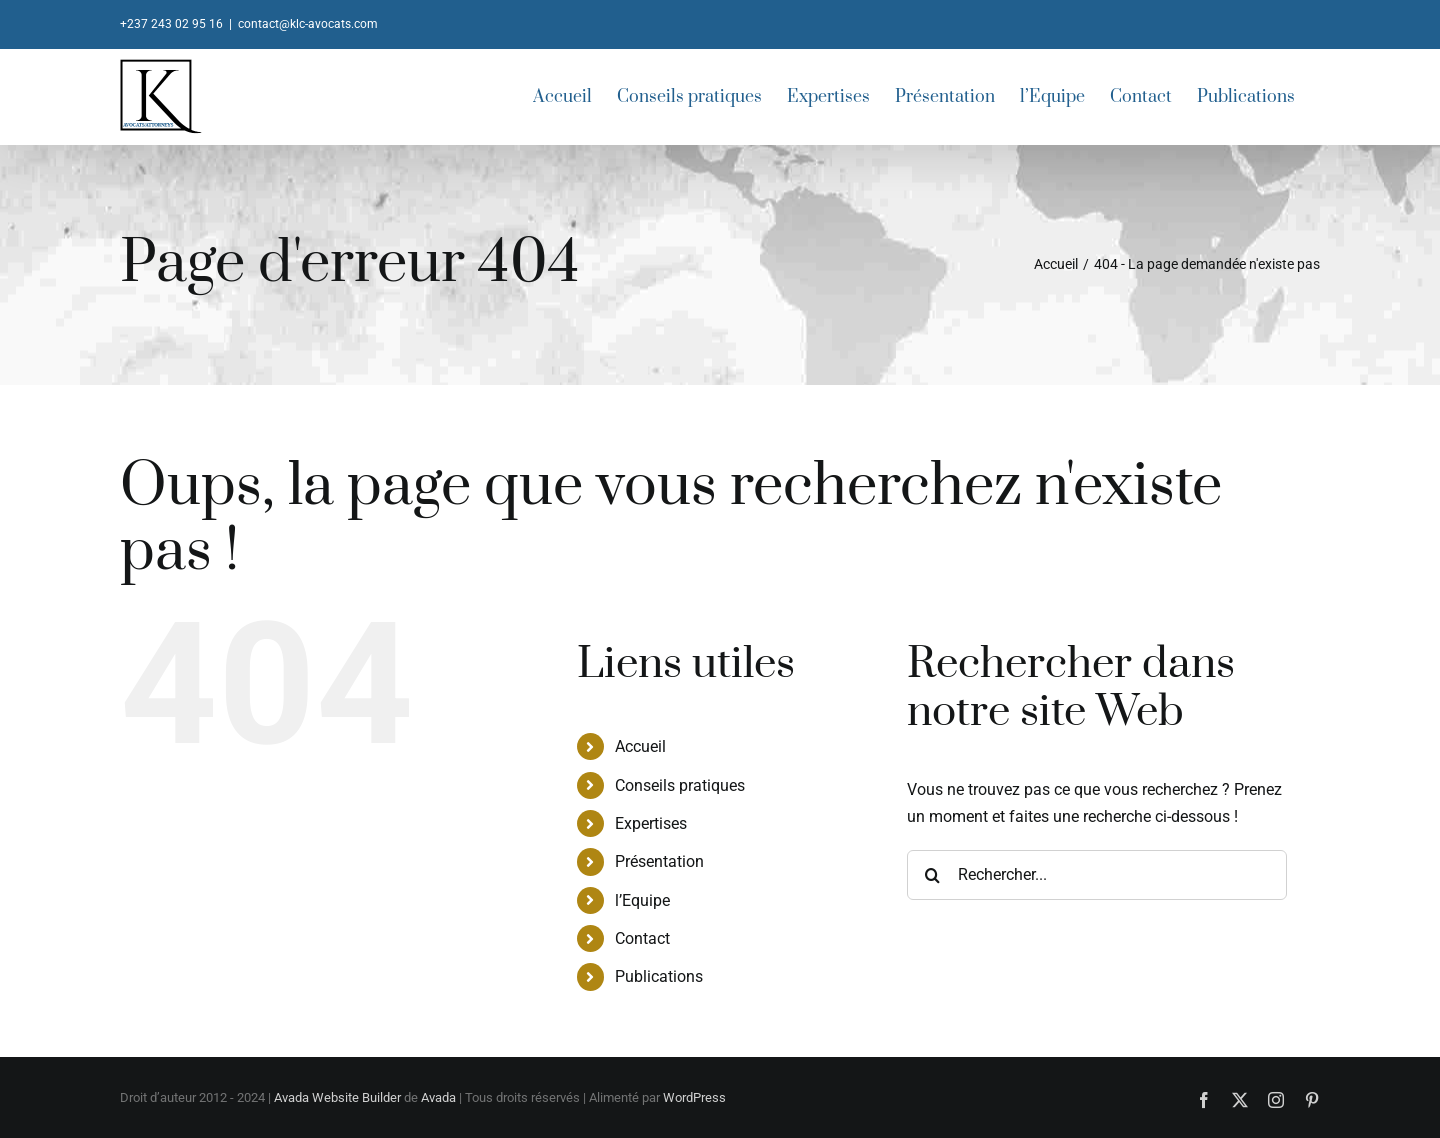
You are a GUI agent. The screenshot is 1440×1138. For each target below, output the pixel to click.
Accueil (640, 746)
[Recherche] (932, 875)
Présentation (659, 861)
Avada (438, 1097)
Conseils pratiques (680, 785)
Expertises (651, 823)
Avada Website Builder (337, 1097)
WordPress (694, 1097)
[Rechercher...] (1097, 875)
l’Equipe (642, 900)
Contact (642, 938)
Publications (659, 976)
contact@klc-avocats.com (308, 24)
